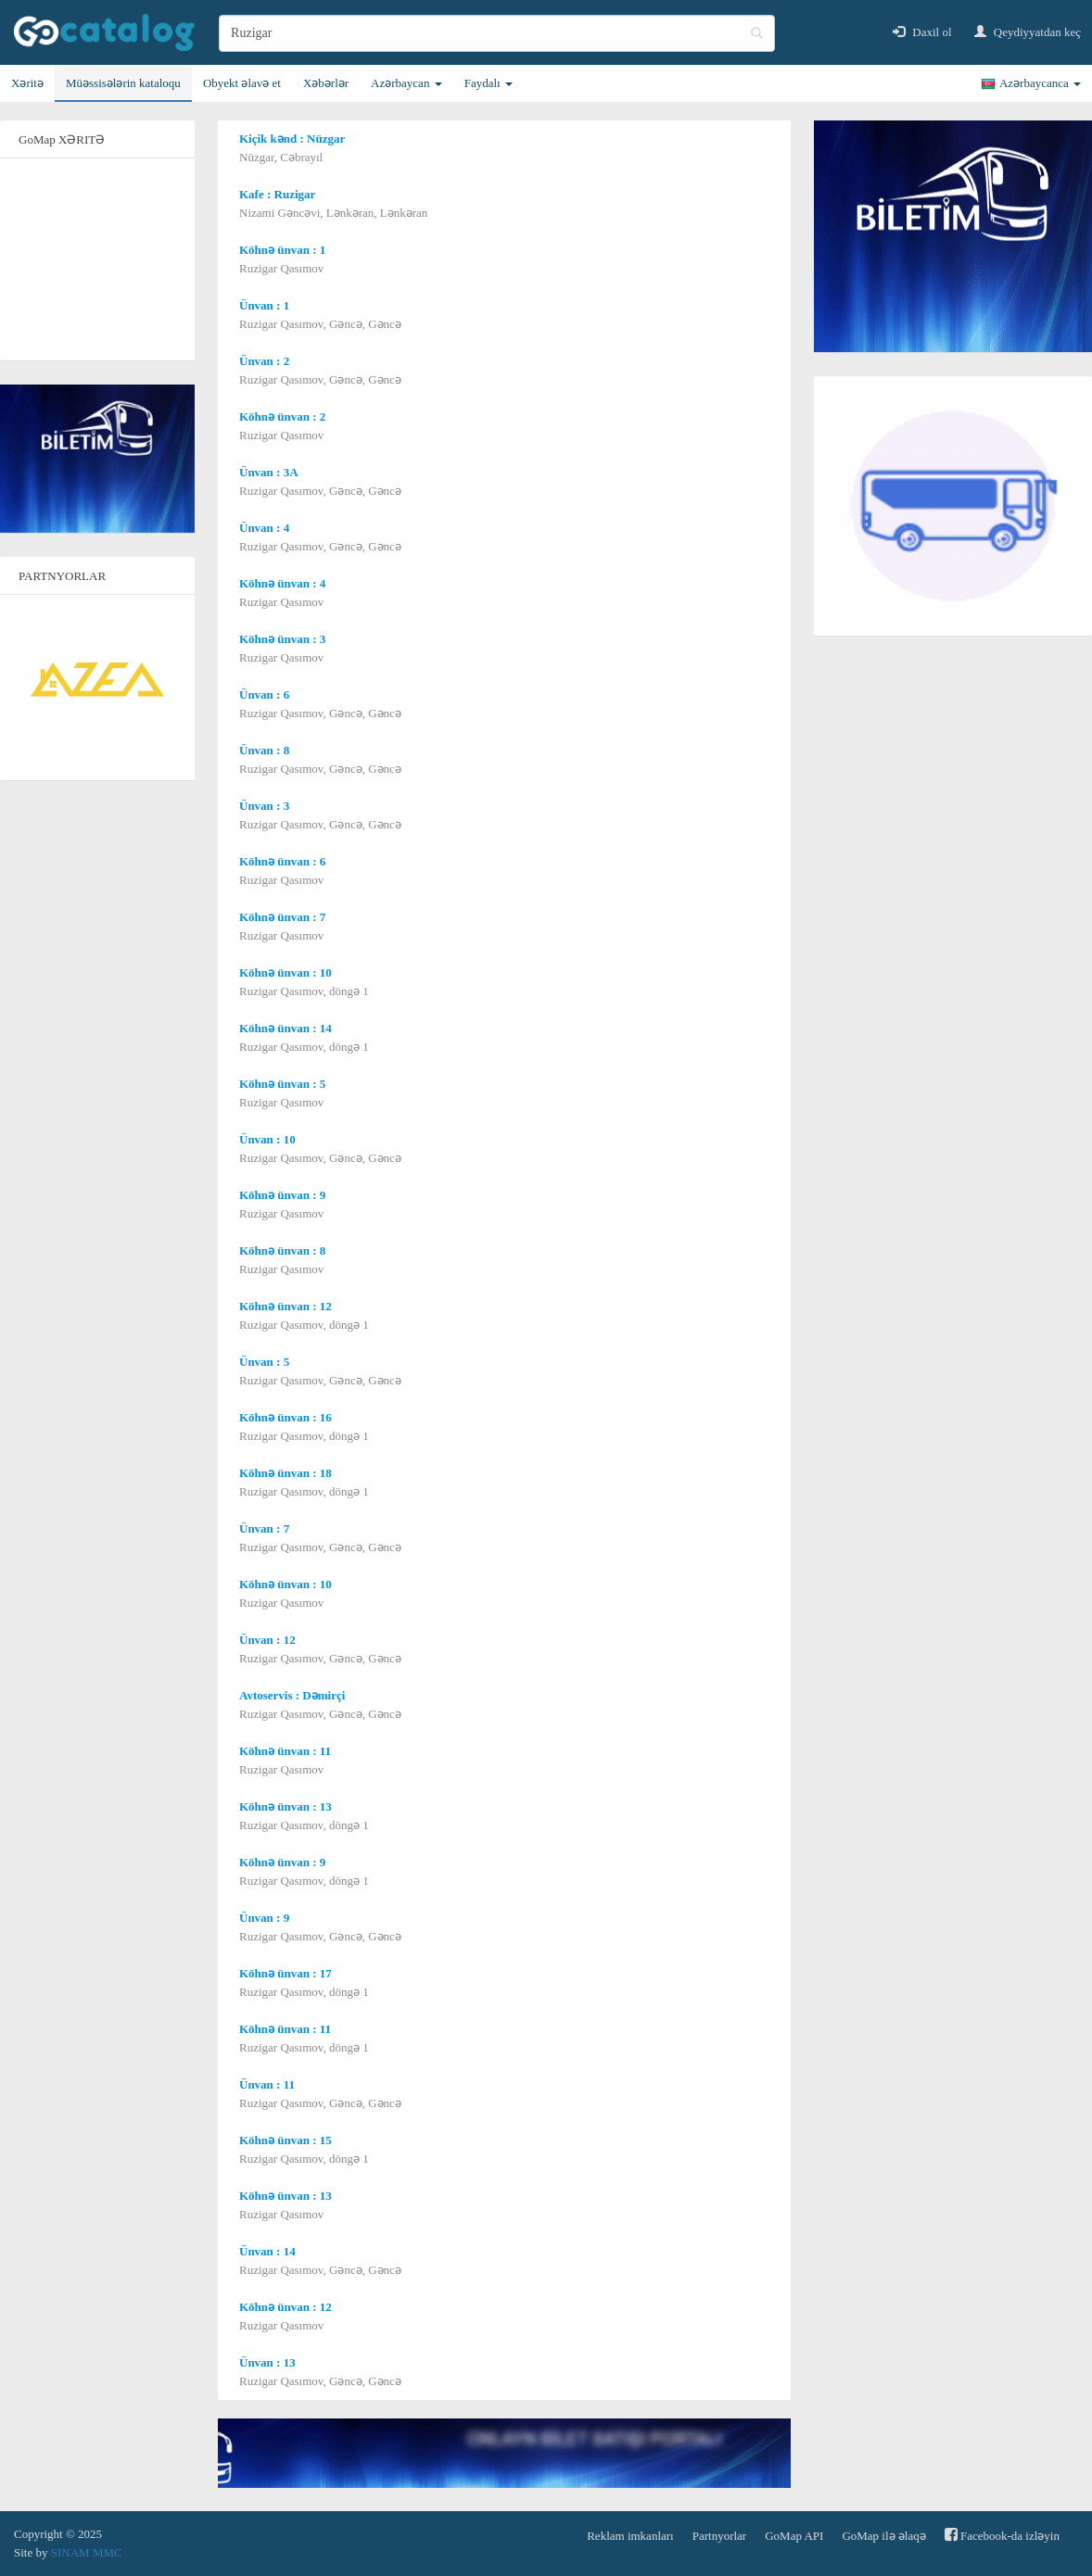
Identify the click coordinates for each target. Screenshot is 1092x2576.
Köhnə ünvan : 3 (282, 639)
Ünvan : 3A (268, 472)
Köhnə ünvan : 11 (285, 1751)
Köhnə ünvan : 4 (282, 583)
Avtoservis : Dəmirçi (292, 1695)
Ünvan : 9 (264, 1918)
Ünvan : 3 (264, 806)
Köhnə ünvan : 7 (282, 917)
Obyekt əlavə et (242, 83)
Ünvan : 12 (267, 1640)
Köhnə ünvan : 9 (282, 1195)
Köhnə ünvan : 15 (285, 2140)
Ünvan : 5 (264, 1362)
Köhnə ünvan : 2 (282, 416)
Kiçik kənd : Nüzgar (292, 138)
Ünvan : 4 (264, 528)
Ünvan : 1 (264, 305)
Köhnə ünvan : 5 (282, 1084)
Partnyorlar (719, 2536)
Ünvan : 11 (267, 2084)
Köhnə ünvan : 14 (285, 1028)
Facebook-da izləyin (1002, 2535)
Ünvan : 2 (264, 361)
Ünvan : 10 (267, 1139)
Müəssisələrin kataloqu (123, 83)
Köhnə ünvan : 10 (285, 972)
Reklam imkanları (630, 2536)
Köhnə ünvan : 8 (282, 1250)
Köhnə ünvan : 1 (282, 250)
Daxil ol (922, 32)
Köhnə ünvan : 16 (285, 1417)
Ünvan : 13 (267, 2362)
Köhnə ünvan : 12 (285, 1306)
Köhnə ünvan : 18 (285, 1473)
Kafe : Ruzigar (277, 194)
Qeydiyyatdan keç (1027, 32)
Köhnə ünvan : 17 (285, 1973)
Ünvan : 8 (264, 750)
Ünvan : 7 (264, 1528)
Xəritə (27, 83)
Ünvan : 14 (267, 2251)
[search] (497, 33)
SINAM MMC (86, 2552)
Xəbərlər (326, 83)
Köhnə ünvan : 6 (282, 861)
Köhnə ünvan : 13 (285, 1806)
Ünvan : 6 (264, 694)
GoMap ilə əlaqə (883, 2536)
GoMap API (794, 2536)
